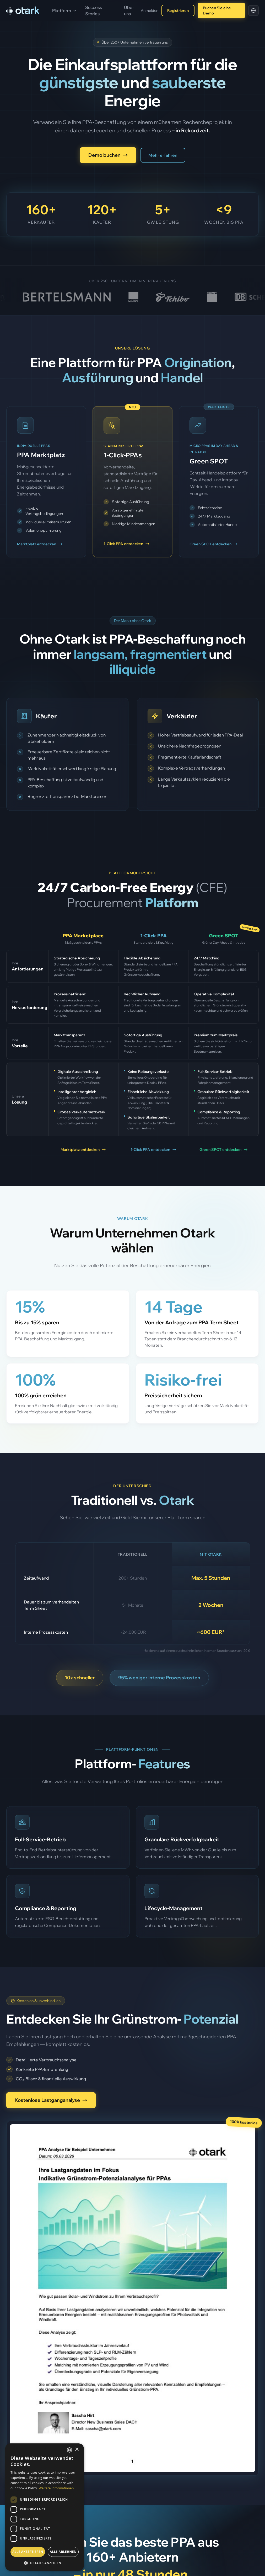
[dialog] (44, 2507)
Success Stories (93, 10)
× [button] (77, 2450)
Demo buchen (108, 155)
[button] (44, 2562)
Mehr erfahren (162, 155)
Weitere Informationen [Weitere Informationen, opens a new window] (56, 2488)
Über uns (129, 10)
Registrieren (178, 10)
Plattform (64, 10)
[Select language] (253, 10)
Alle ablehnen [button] (63, 2551)
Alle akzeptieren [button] (27, 2551)
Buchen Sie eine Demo (217, 10)
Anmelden (149, 10)
